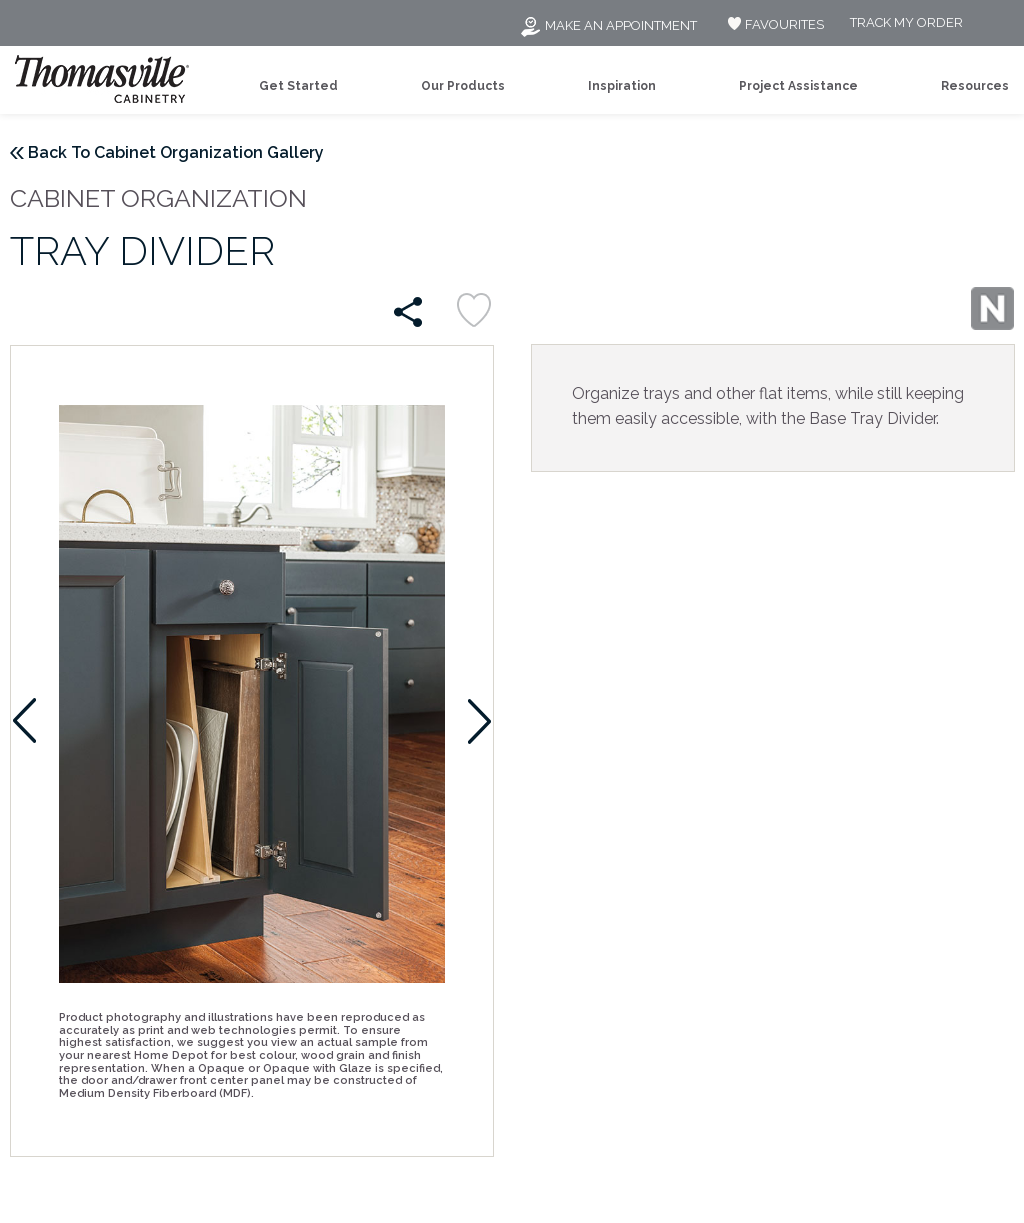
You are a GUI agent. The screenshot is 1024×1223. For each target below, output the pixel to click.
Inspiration (622, 86)
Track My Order (906, 23)
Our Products (463, 86)
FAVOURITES (773, 24)
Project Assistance (798, 86)
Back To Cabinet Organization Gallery (176, 152)
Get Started (298, 86)
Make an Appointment (608, 25)
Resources (975, 86)
